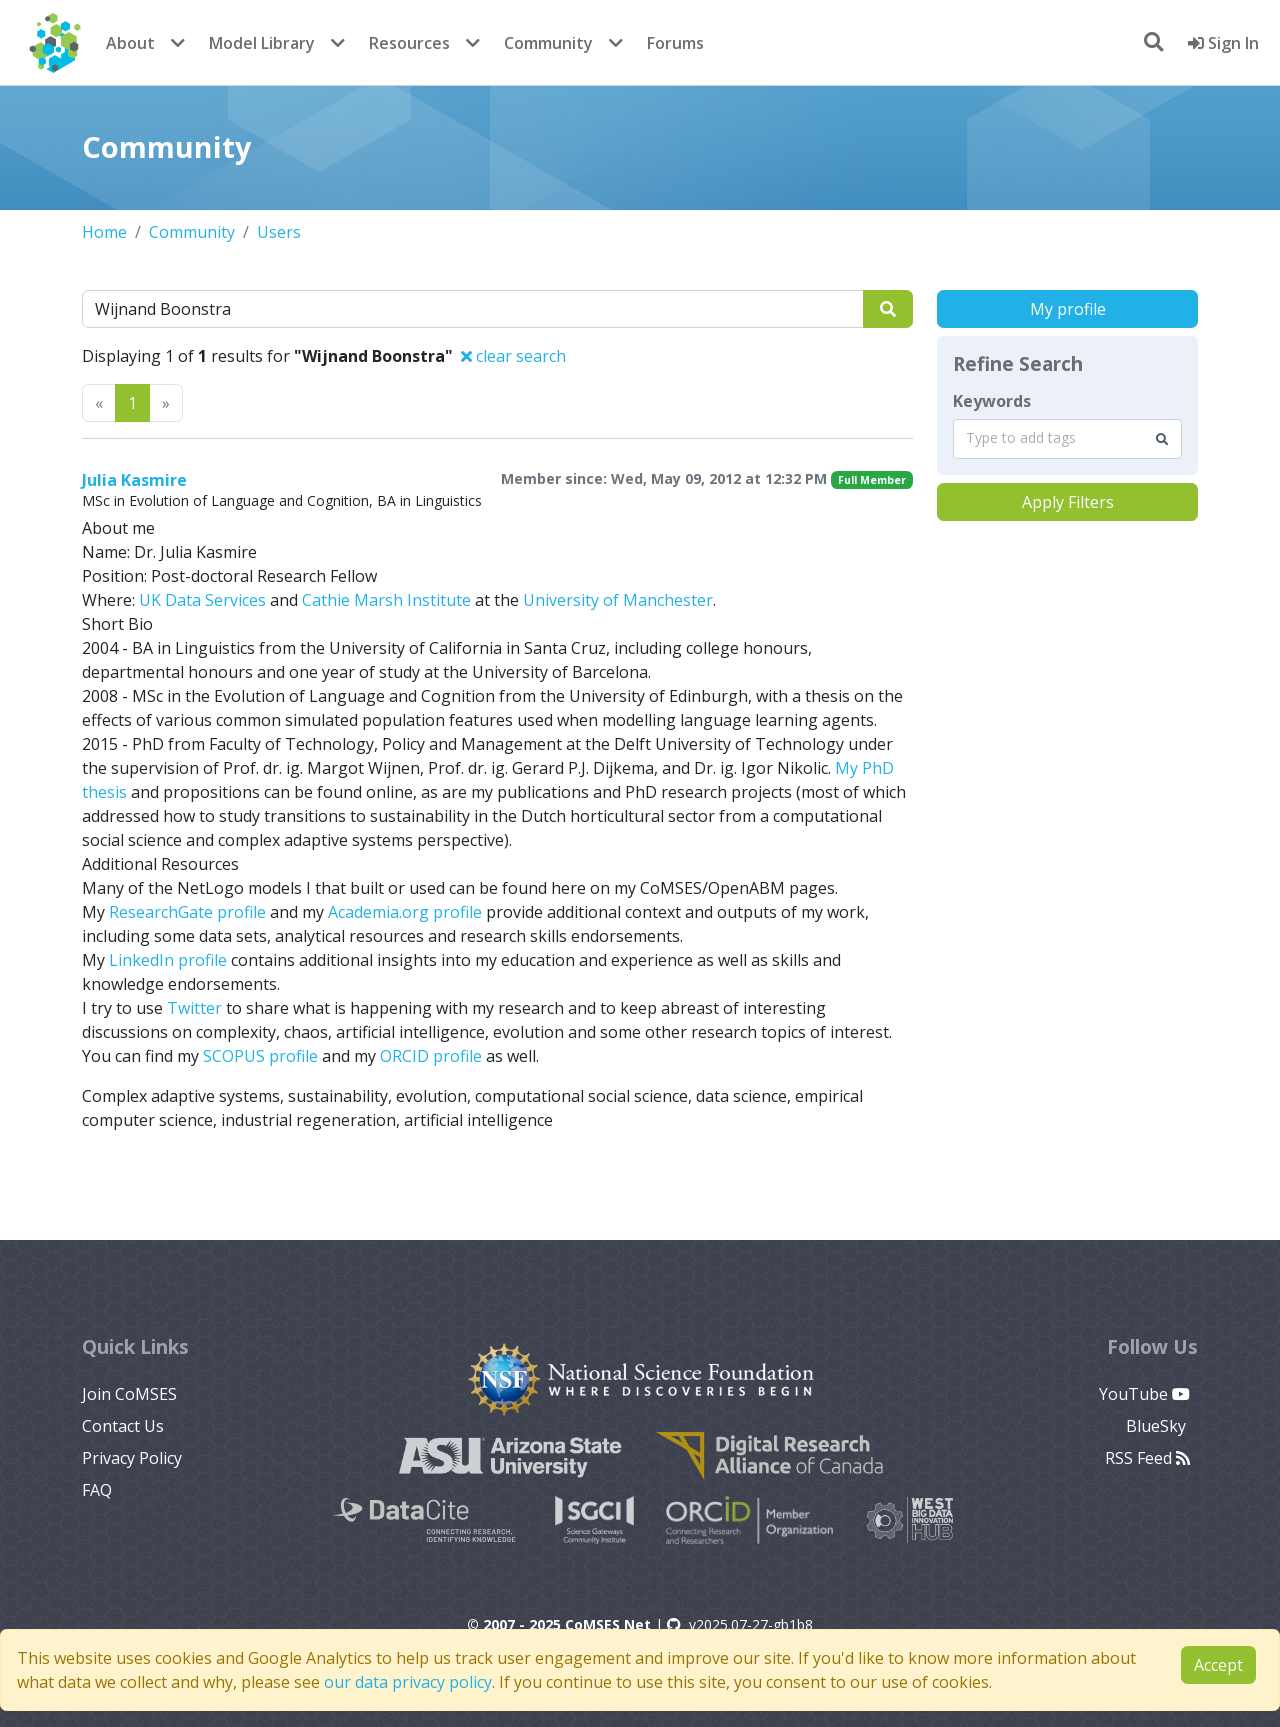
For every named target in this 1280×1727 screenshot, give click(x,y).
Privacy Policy (132, 1458)
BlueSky (1158, 1426)
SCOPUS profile (260, 1056)
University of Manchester (618, 600)
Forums (675, 43)
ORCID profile (431, 1056)
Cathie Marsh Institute (386, 600)
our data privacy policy (408, 1682)
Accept (1218, 1665)
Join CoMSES (129, 1394)
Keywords (992, 401)
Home (104, 232)
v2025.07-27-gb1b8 (740, 1624)
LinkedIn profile (168, 960)
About (130, 43)
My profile (1068, 309)
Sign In (1223, 43)
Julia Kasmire (134, 480)
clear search (513, 356)
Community (548, 43)
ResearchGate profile (187, 912)
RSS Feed (1147, 1458)
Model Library (262, 43)
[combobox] (1067, 439)
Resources (409, 43)
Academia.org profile (405, 912)
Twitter (194, 1008)
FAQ (97, 1490)
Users (279, 232)
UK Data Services (202, 600)
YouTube (1144, 1394)
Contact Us (123, 1426)
